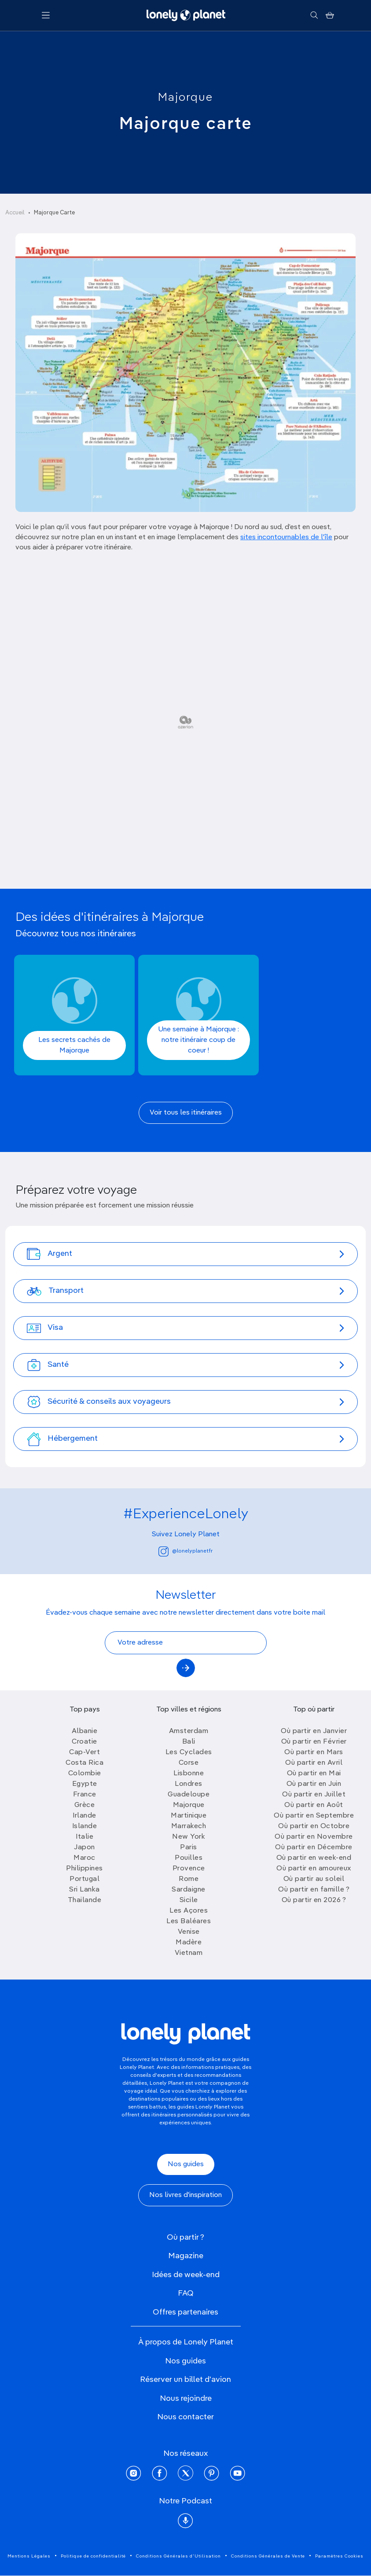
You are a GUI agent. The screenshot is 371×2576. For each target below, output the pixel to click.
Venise (189, 1932)
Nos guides (186, 2164)
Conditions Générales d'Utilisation (178, 2556)
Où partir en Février (314, 1741)
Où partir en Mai (314, 1773)
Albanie (85, 1731)
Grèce (84, 1805)
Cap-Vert (84, 1752)
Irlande (84, 1815)
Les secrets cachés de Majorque (74, 1045)
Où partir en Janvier (314, 1731)
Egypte (84, 1784)
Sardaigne (189, 1889)
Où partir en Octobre (313, 1826)
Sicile (189, 1900)
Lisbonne (188, 1773)
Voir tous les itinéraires (186, 1112)
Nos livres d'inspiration (185, 2195)
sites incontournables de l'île (286, 537)
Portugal (84, 1879)
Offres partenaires (185, 2312)
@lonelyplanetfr (185, 1551)
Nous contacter (185, 2417)
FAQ (186, 2293)
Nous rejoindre (186, 2399)
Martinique (188, 1815)
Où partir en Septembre (314, 1815)
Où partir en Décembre (314, 1847)
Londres (188, 1784)
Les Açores (188, 1910)
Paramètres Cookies (339, 2556)
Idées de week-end (186, 2275)
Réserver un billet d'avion (185, 2380)
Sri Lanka (84, 1889)
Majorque (185, 97)
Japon (84, 1847)
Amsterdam (189, 1731)
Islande (84, 1826)
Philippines (84, 1868)
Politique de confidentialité (93, 2556)
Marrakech (188, 1826)
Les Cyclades (188, 1752)
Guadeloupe (188, 1794)
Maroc (84, 1858)
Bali (188, 1741)
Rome (188, 1879)
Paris (188, 1847)
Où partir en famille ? (313, 1889)
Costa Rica (84, 1762)
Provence (189, 1868)
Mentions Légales (29, 2556)
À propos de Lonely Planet (185, 2342)
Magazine (185, 2256)
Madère (189, 1942)
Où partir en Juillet (313, 1794)
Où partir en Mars (313, 1752)
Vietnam (189, 1953)
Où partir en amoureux (313, 1868)
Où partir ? (185, 2237)
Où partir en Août (313, 1805)
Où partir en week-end (314, 1858)
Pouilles (188, 1858)
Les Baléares (188, 1921)
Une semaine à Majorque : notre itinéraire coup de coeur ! (198, 1040)
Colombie (84, 1773)
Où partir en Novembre (314, 1836)
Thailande (85, 1900)
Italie (84, 1836)
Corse (189, 1762)
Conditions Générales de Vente (268, 2556)
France (84, 1794)
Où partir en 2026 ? (314, 1900)
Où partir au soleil (314, 1879)
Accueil (15, 213)
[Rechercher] (314, 15)
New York (188, 1836)
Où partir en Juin (314, 1784)
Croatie (84, 1741)
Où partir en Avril (313, 1762)
